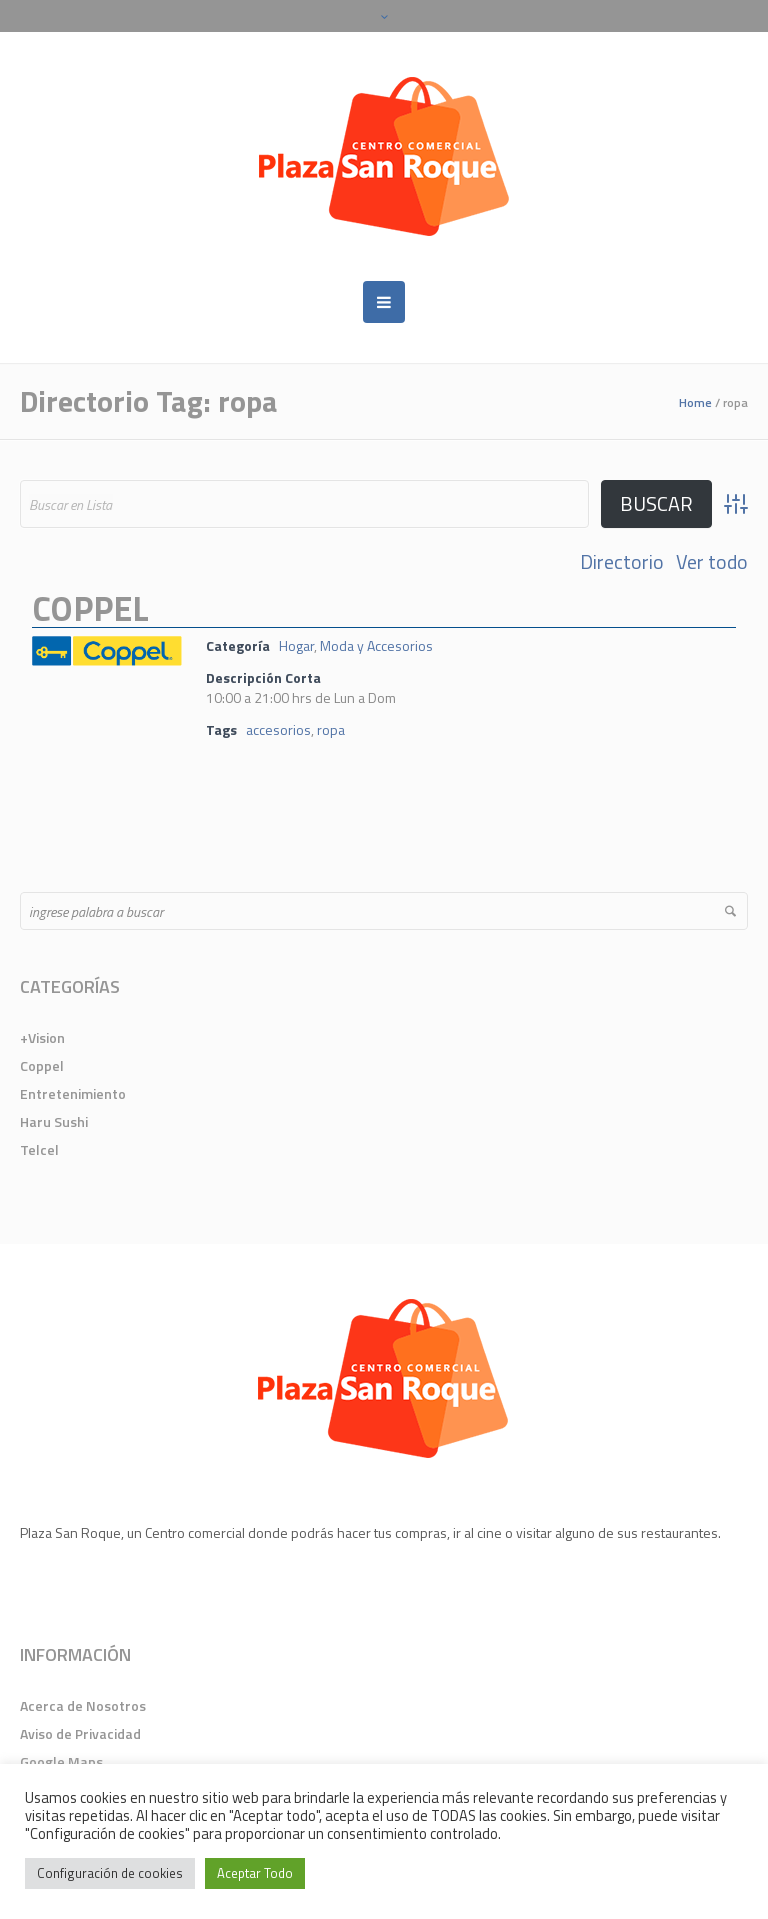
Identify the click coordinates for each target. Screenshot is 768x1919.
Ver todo (712, 562)
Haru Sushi (54, 1121)
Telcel (39, 1149)
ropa (331, 729)
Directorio (622, 562)
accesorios (278, 729)
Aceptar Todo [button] (255, 1873)
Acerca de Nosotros (83, 1705)
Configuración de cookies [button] (110, 1873)
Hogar (296, 645)
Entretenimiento (73, 1093)
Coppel (90, 608)
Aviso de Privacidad (80, 1733)
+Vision (42, 1037)
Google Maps (61, 1761)
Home (695, 402)
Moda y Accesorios (376, 645)
